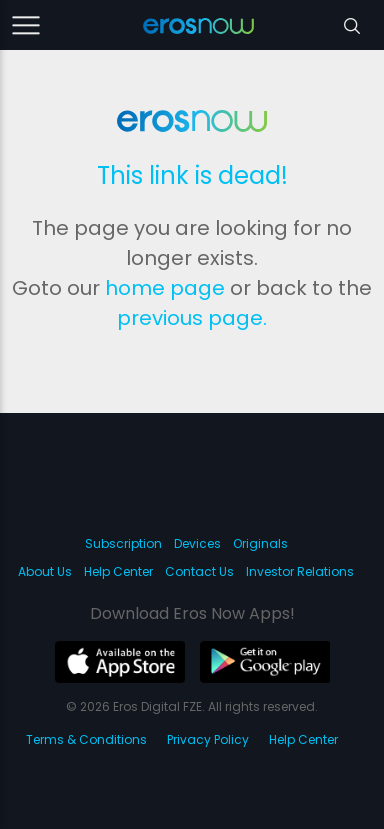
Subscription (123, 543)
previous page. (192, 318)
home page (165, 288)
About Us (45, 571)
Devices (197, 543)
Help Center (118, 571)
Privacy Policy (208, 739)
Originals (260, 543)
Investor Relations (300, 571)
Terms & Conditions (86, 739)
